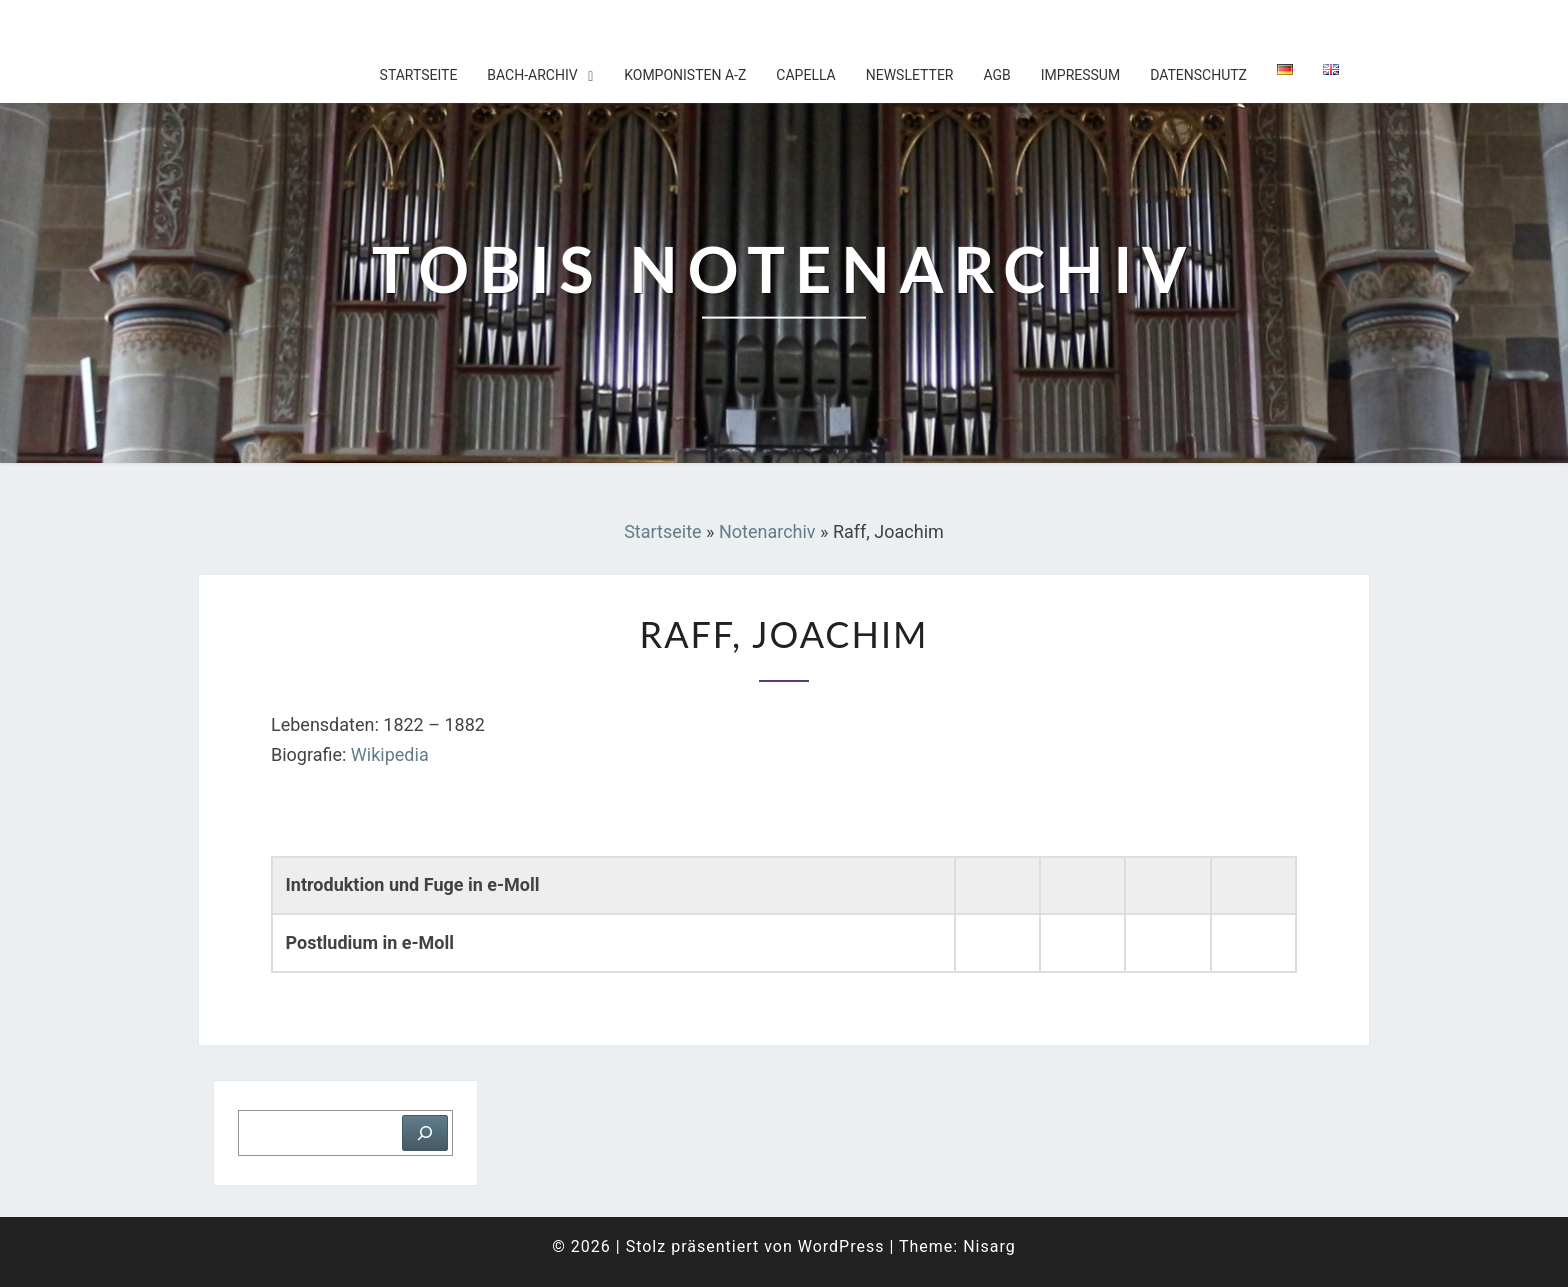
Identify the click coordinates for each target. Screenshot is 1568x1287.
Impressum (1080, 75)
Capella (805, 75)
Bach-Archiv (532, 75)
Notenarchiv (767, 531)
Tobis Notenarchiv (328, 25)
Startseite (419, 75)
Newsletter (910, 75)
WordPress (841, 1246)
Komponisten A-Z (685, 75)
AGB (996, 75)
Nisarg (989, 1246)
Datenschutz (1198, 75)
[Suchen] (425, 1133)
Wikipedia (390, 754)
